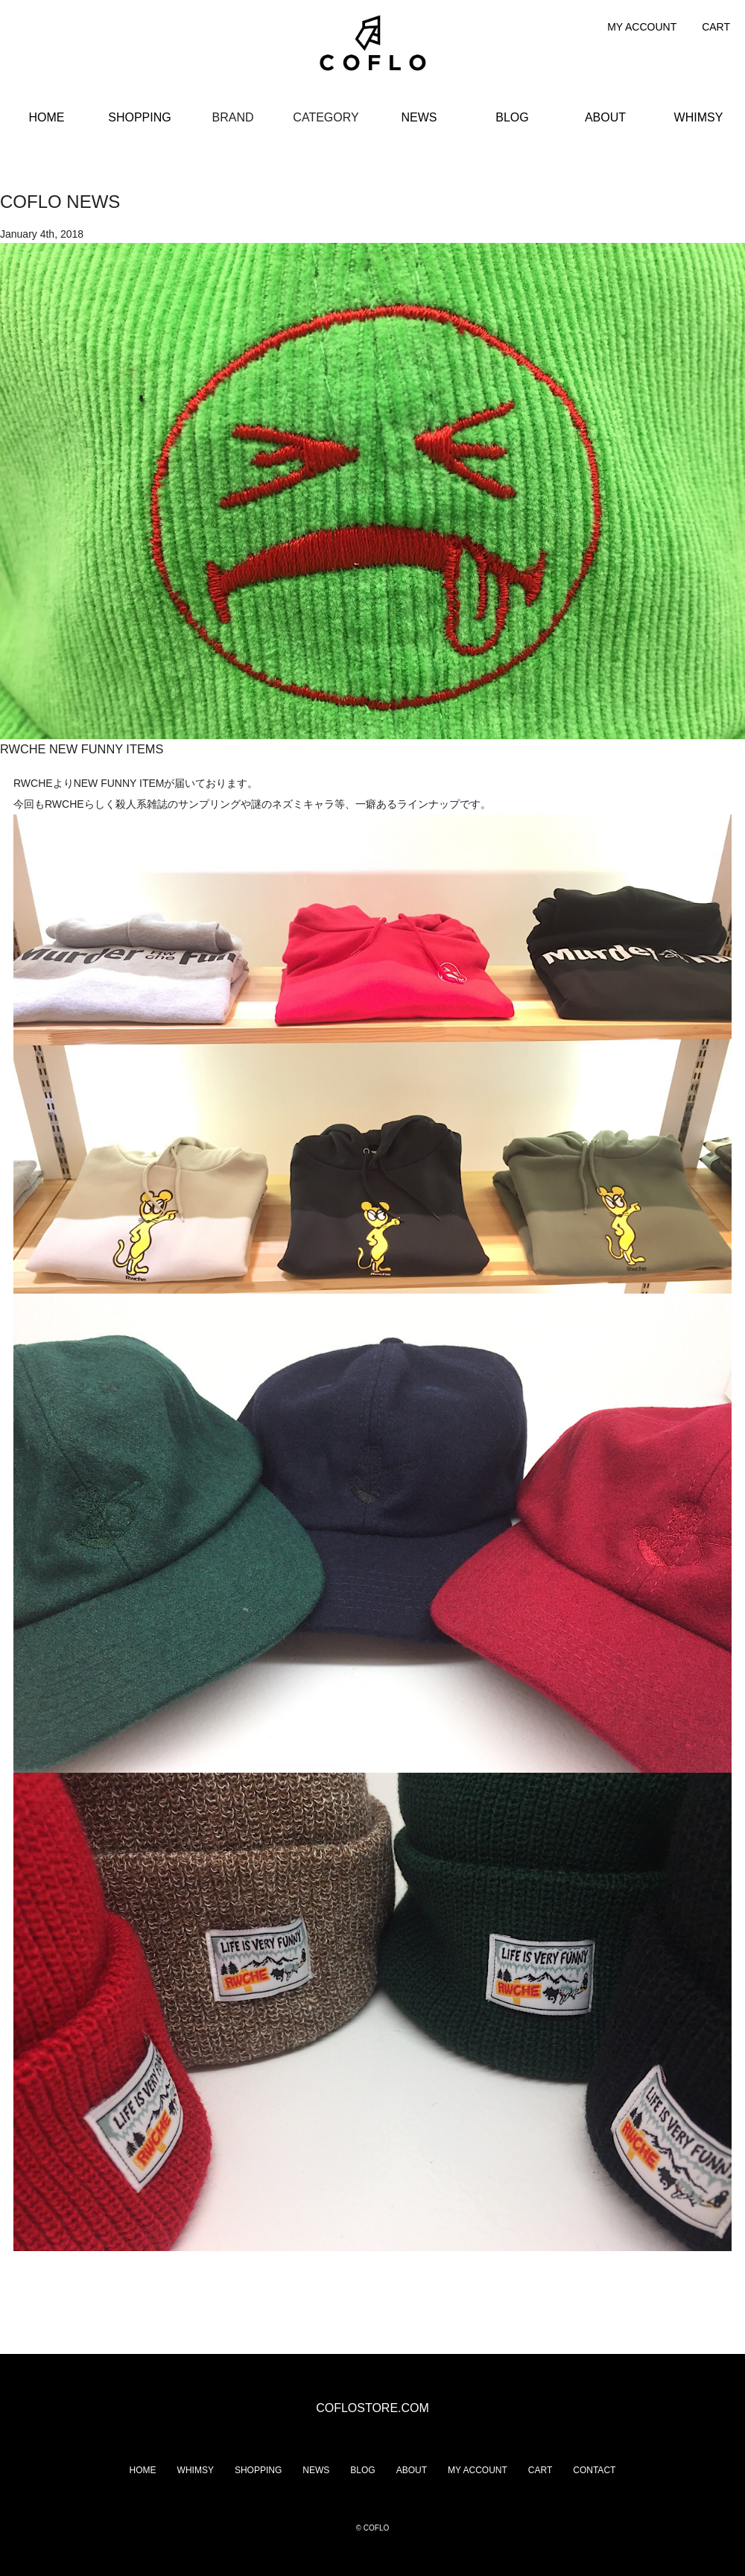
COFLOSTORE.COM (372, 2408)
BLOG (511, 117)
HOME (47, 117)
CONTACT (594, 2470)
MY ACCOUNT (641, 27)
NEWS (419, 117)
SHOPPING (139, 117)
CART (716, 27)
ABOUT (605, 117)
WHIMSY (698, 117)
